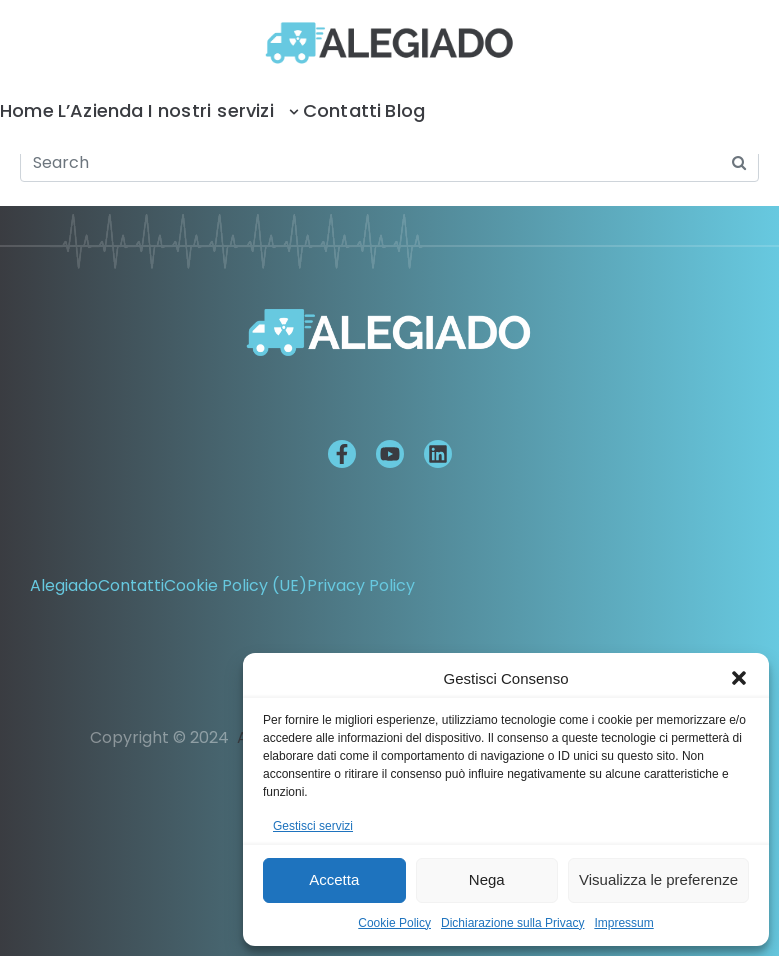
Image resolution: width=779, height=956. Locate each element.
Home (27, 110)
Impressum (623, 923)
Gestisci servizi (313, 826)
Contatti (342, 110)
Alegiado (64, 585)
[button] (739, 678)
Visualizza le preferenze (658, 879)
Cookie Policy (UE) (235, 585)
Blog (405, 110)
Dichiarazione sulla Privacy (512, 923)
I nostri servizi (223, 110)
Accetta (334, 879)
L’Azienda (101, 110)
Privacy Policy (361, 585)
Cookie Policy (394, 923)
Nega (487, 879)
